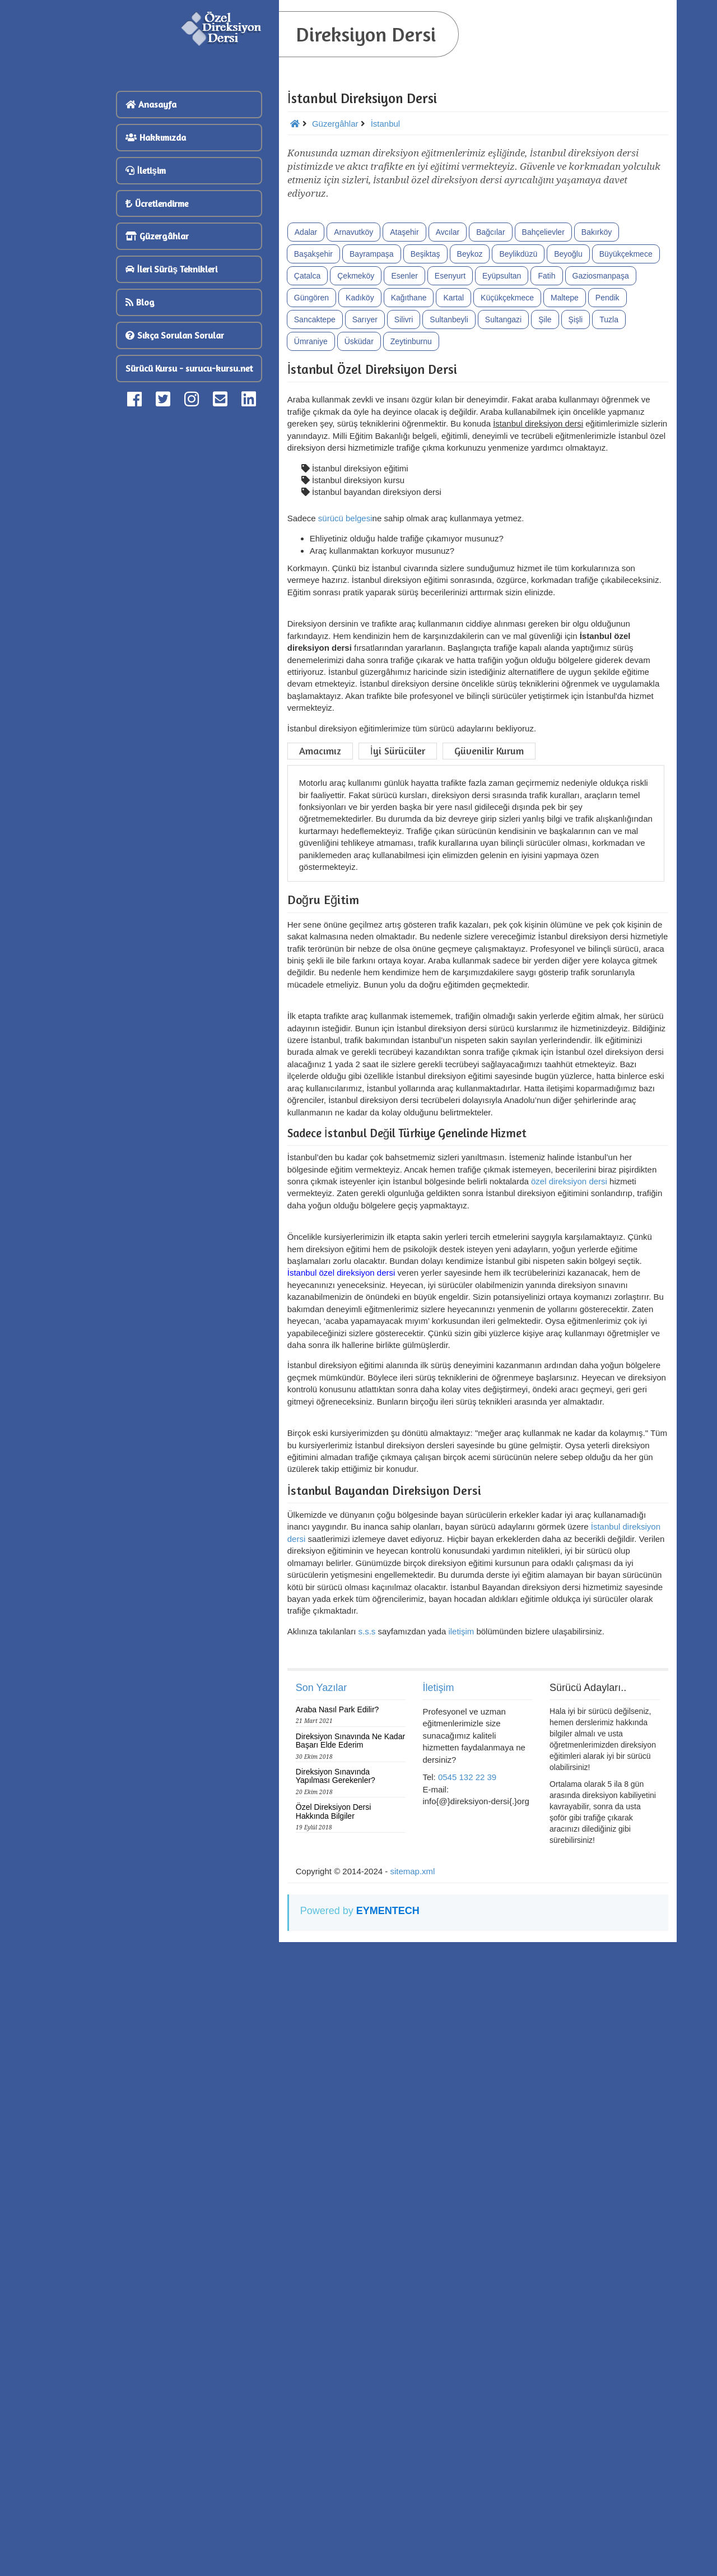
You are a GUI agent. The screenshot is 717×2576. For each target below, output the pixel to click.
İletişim (145, 170)
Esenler (404, 466)
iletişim (461, 2254)
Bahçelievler (543, 422)
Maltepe (565, 488)
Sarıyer (365, 510)
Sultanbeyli (449, 510)
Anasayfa (150, 104)
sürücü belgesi (345, 709)
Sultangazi (503, 510)
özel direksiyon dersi (569, 1586)
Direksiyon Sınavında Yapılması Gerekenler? (335, 2398)
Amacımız (320, 1029)
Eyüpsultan (501, 466)
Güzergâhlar (157, 236)
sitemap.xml (412, 2494)
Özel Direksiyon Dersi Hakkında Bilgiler (333, 2434)
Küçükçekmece (507, 488)
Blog (140, 302)
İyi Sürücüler (397, 1029)
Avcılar (448, 422)
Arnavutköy (353, 422)
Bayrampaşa (372, 444)
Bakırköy (596, 422)
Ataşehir (404, 422)
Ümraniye (311, 531)
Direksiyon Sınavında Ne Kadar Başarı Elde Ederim (350, 2363)
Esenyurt (450, 466)
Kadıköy (360, 488)
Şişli (576, 510)
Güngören (311, 488)
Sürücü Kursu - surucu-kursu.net (189, 368)
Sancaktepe (315, 510)
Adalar (306, 422)
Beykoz (470, 444)
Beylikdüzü (518, 444)
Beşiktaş (425, 444)
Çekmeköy (355, 466)
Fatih (546, 466)
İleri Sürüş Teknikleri (171, 269)
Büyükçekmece (626, 444)
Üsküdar (359, 531)
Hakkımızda (155, 137)
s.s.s (367, 2254)
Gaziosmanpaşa (600, 466)
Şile (544, 510)
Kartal (453, 488)
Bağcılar (490, 422)
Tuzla (608, 510)
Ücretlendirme (156, 203)
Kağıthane (409, 488)
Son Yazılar (321, 2310)
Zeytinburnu (411, 531)
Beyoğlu (568, 444)
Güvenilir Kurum (489, 1029)
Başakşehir (313, 444)
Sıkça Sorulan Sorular (174, 335)
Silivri (403, 510)
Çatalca (307, 466)
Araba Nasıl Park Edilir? (337, 2332)
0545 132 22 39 (467, 2399)
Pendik (607, 488)
